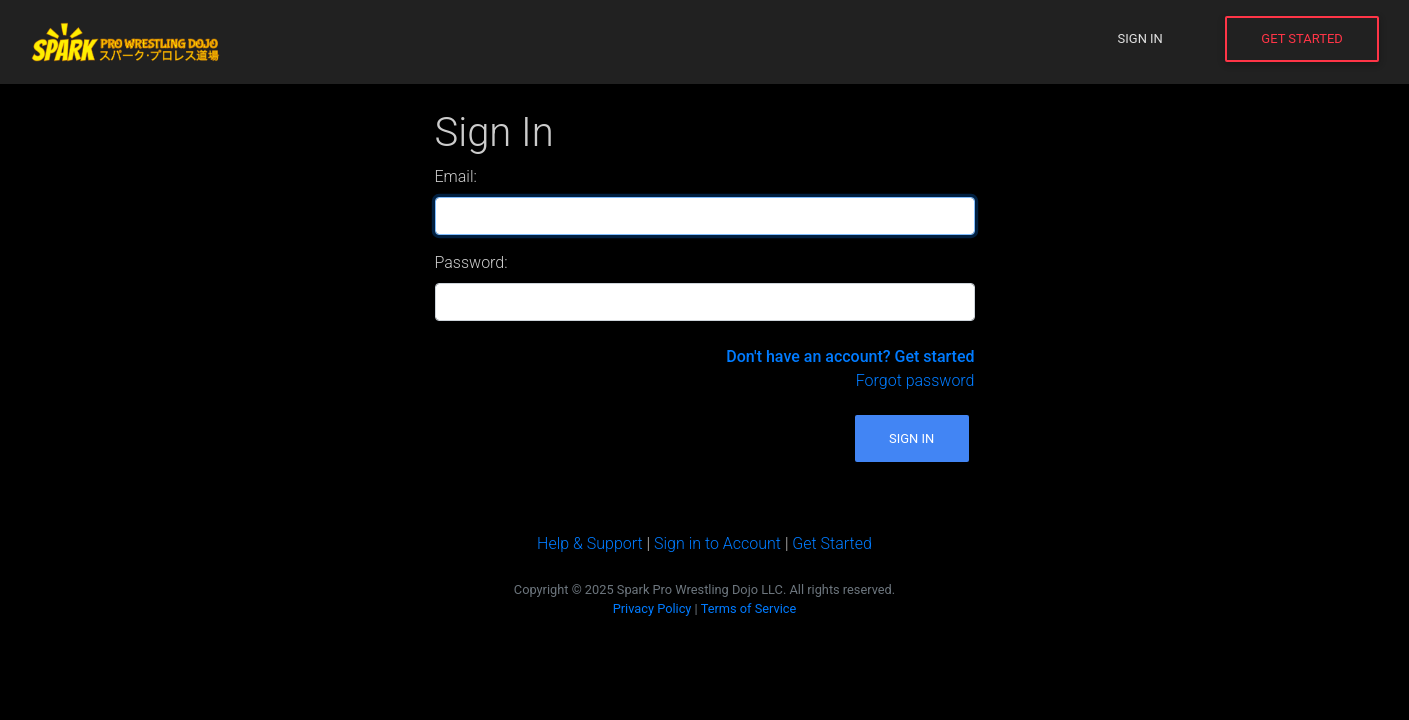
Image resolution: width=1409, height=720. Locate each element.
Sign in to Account (717, 543)
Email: (456, 176)
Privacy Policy (652, 608)
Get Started (1301, 38)
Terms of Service (749, 608)
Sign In (1140, 38)
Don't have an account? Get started (850, 356)
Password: (471, 262)
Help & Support (590, 543)
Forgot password (915, 380)
